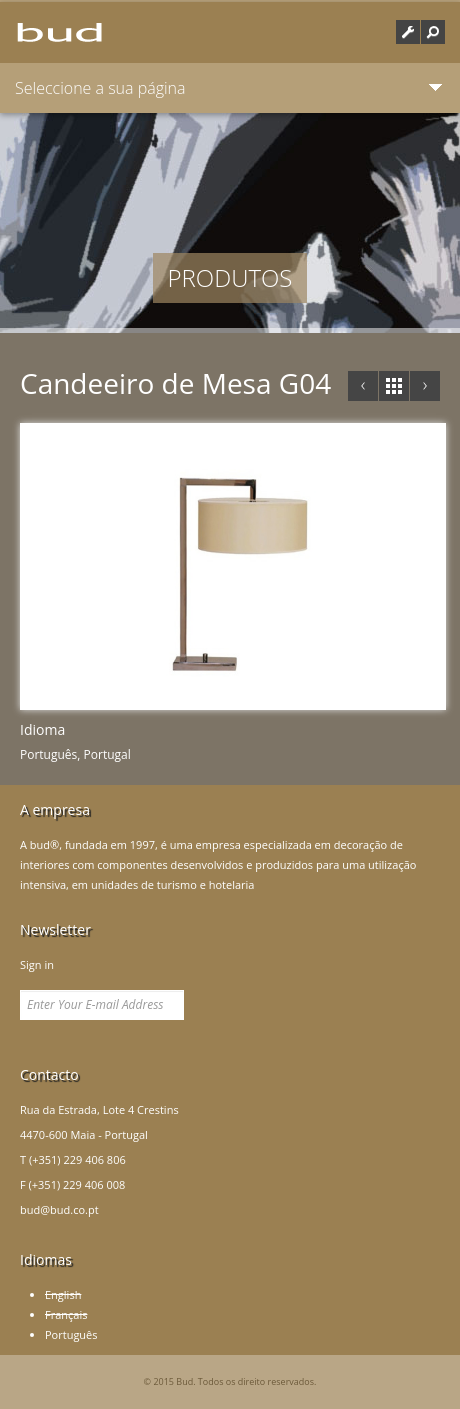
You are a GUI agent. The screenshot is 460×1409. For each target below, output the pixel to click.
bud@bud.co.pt (59, 1209)
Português (71, 1334)
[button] (433, 32)
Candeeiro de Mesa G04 (175, 383)
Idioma (42, 729)
